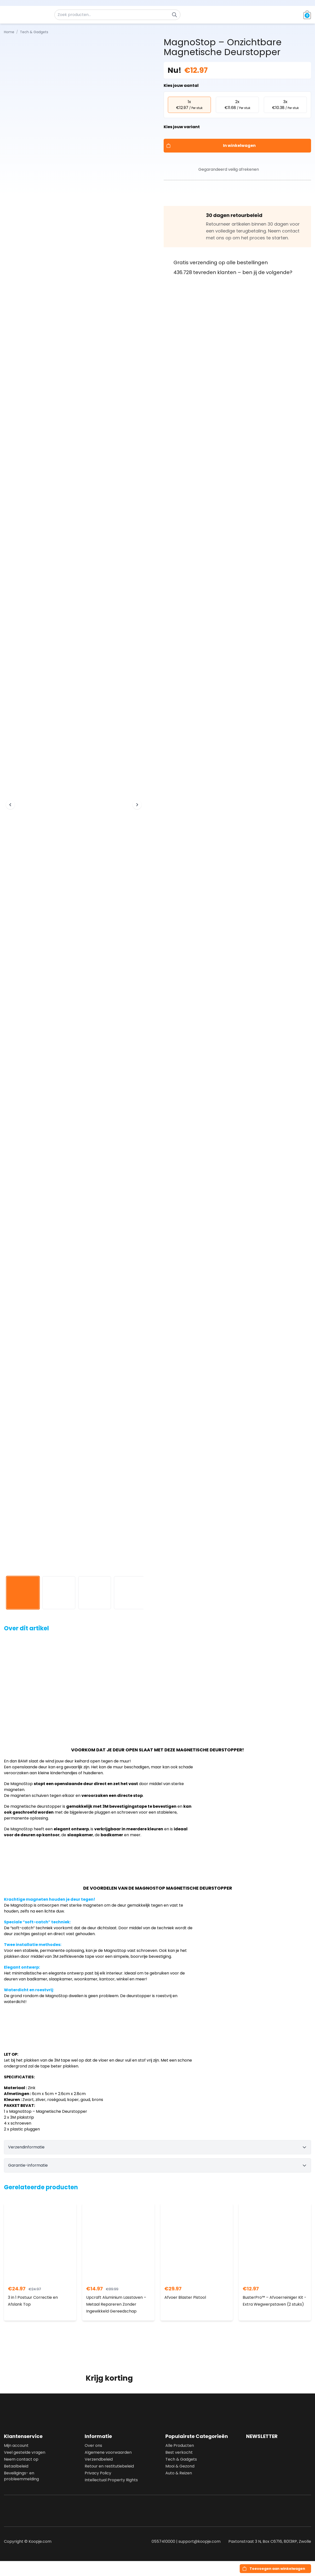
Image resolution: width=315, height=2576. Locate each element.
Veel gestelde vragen (24, 2452)
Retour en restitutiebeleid (109, 2466)
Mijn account (16, 2445)
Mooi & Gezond (179, 2466)
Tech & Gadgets (181, 2459)
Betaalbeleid (16, 2466)
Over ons (93, 2445)
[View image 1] (22, 1592)
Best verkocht (179, 2452)
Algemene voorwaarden (108, 2452)
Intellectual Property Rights (111, 2480)
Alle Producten (179, 2445)
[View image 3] (94, 1592)
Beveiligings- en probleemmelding (21, 2476)
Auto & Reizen (178, 2473)
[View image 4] (130, 1592)
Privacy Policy (98, 2473)
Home (9, 32)
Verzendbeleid (99, 2459)
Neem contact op (21, 2459)
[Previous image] (10, 804)
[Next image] (137, 804)
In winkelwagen (239, 145)
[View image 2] (58, 1592)
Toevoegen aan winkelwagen (277, 2568)
